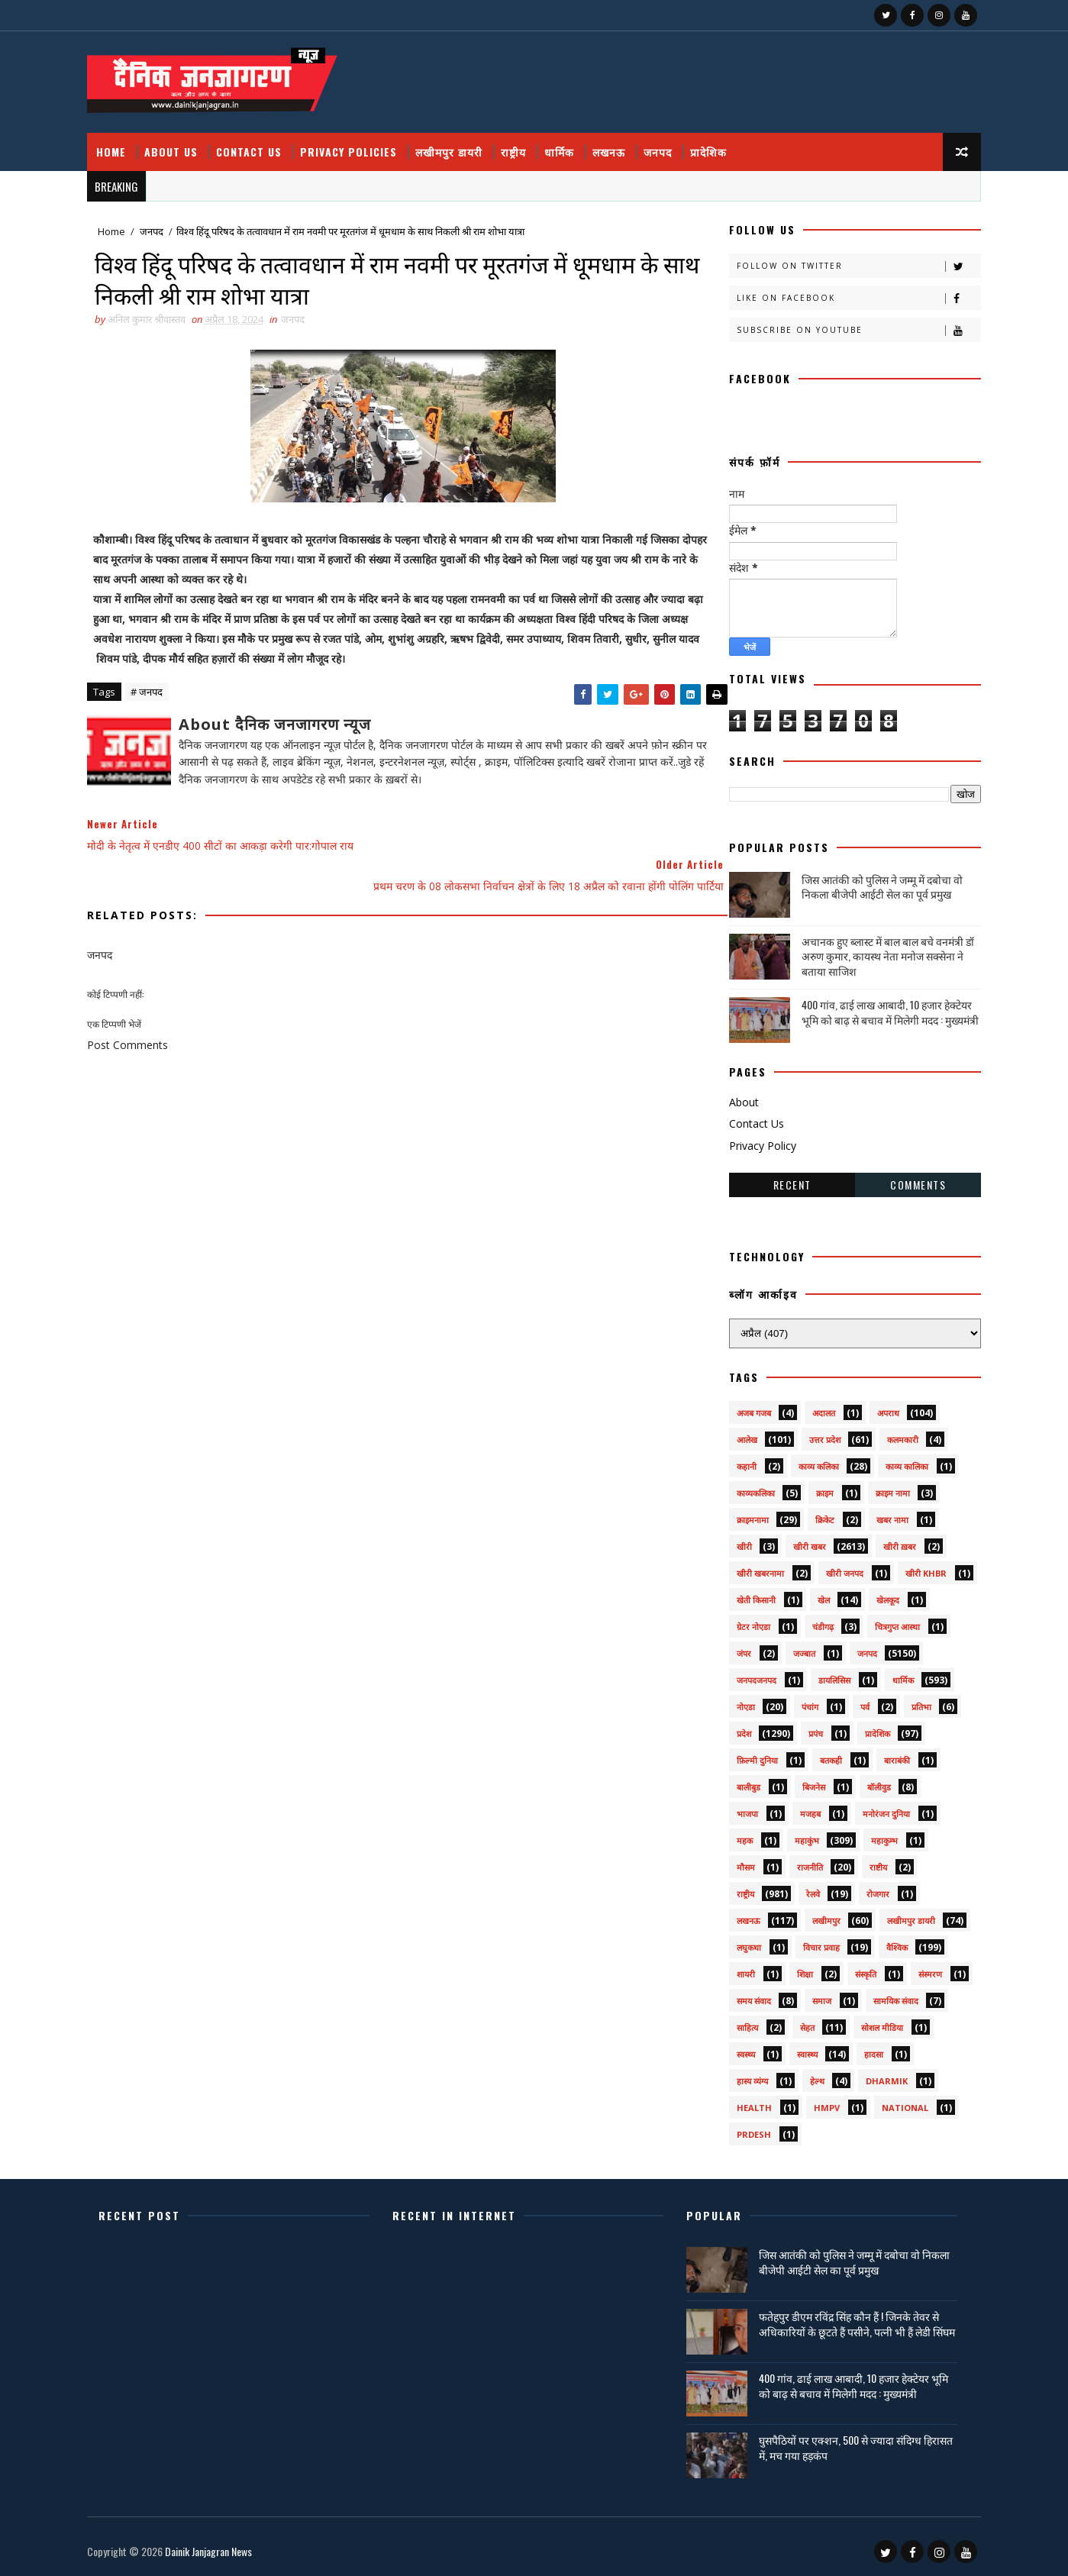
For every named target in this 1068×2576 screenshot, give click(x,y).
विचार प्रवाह (813, 1942)
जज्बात (797, 1648)
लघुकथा (741, 1942)
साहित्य (739, 2022)
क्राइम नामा (885, 1487)
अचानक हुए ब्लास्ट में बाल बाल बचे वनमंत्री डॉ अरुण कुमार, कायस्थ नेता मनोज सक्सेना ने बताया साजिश (880, 950)
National (897, 2102)
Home (119, 145)
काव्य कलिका (811, 1461)
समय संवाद (746, 1995)
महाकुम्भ (876, 1835)
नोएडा (738, 1701)
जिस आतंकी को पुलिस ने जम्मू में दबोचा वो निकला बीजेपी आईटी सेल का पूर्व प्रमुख (874, 880)
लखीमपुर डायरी (457, 145)
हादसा (866, 2049)
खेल (816, 1594)
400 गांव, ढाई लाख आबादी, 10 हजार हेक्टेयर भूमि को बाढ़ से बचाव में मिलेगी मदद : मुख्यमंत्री (882, 1006)
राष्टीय (870, 1861)
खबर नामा (885, 1514)
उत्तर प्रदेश (817, 1434)
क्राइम (817, 1487)
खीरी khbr (918, 1568)
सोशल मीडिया (874, 2022)
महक (737, 1835)
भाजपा (739, 1808)
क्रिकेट (817, 1514)
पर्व (857, 1701)
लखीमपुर (819, 1915)
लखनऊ (617, 145)
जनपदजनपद (749, 1674)
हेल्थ (809, 2075)
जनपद (666, 145)
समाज (814, 1995)
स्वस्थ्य (738, 2049)
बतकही (823, 1755)
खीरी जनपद (837, 1568)
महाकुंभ (799, 1835)
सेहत (799, 2022)
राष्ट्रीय (521, 145)
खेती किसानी (748, 1594)
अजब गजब (746, 1407)
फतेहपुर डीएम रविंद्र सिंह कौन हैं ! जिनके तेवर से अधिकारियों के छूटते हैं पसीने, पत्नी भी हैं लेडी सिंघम (847, 2326)
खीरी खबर (802, 1541)
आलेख (739, 1434)
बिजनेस (806, 1781)
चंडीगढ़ (815, 1621)
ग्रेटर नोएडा (746, 1621)
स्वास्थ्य (799, 2049)
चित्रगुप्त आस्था (889, 1621)
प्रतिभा (914, 1701)
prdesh (746, 2129)
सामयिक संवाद (888, 1995)
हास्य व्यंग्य (744, 2075)
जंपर (736, 1648)
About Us (179, 145)
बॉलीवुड (871, 1781)
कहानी (739, 1461)
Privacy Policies (356, 145)
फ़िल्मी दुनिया (749, 1755)
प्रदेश (736, 1728)
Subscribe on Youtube (851, 325)
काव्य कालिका (899, 1461)
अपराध (881, 1407)
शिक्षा (797, 1968)
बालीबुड (741, 1781)
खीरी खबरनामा (752, 1568)
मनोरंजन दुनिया (878, 1808)
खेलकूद (880, 1594)
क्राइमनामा (745, 1514)
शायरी (738, 1968)
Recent (784, 1178)
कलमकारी (895, 1434)
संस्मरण (922, 1968)
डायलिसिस (827, 1674)
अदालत (816, 1407)
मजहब (802, 1808)
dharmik (879, 2075)
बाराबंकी (889, 1755)
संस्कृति (858, 1968)
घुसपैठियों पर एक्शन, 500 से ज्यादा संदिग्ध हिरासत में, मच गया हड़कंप (838, 2445)
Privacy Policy (755, 1140)
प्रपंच (808, 1728)
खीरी (736, 1541)
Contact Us (257, 145)
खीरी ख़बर (892, 1541)
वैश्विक (889, 1942)
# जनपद (155, 710)
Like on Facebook (851, 293)
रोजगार (870, 1888)
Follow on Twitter (851, 260)
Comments (910, 1178)
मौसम (738, 1861)
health (746, 2102)
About (736, 1096)
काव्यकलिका (748, 1487)
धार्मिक (567, 145)
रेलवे (805, 1888)
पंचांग (802, 1701)
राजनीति (802, 1861)
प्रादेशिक (717, 145)
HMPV (819, 2102)
